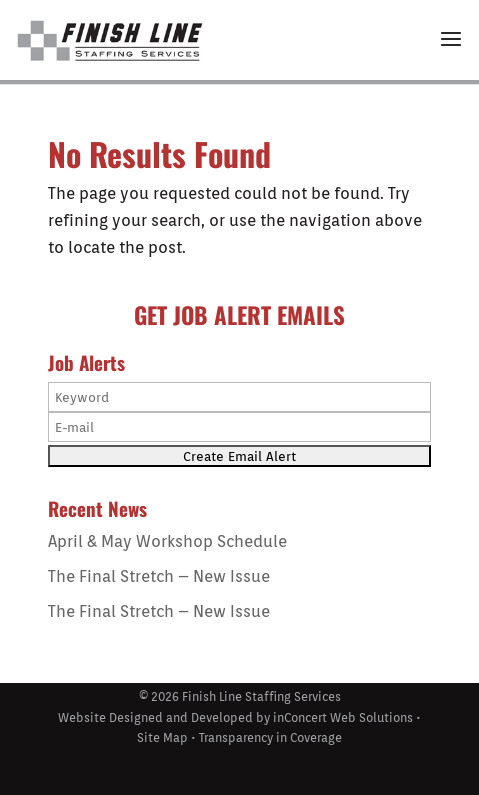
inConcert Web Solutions (343, 717)
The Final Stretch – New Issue (159, 576)
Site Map (162, 737)
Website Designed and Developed (155, 717)
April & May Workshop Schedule (167, 541)
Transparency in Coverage (270, 737)
